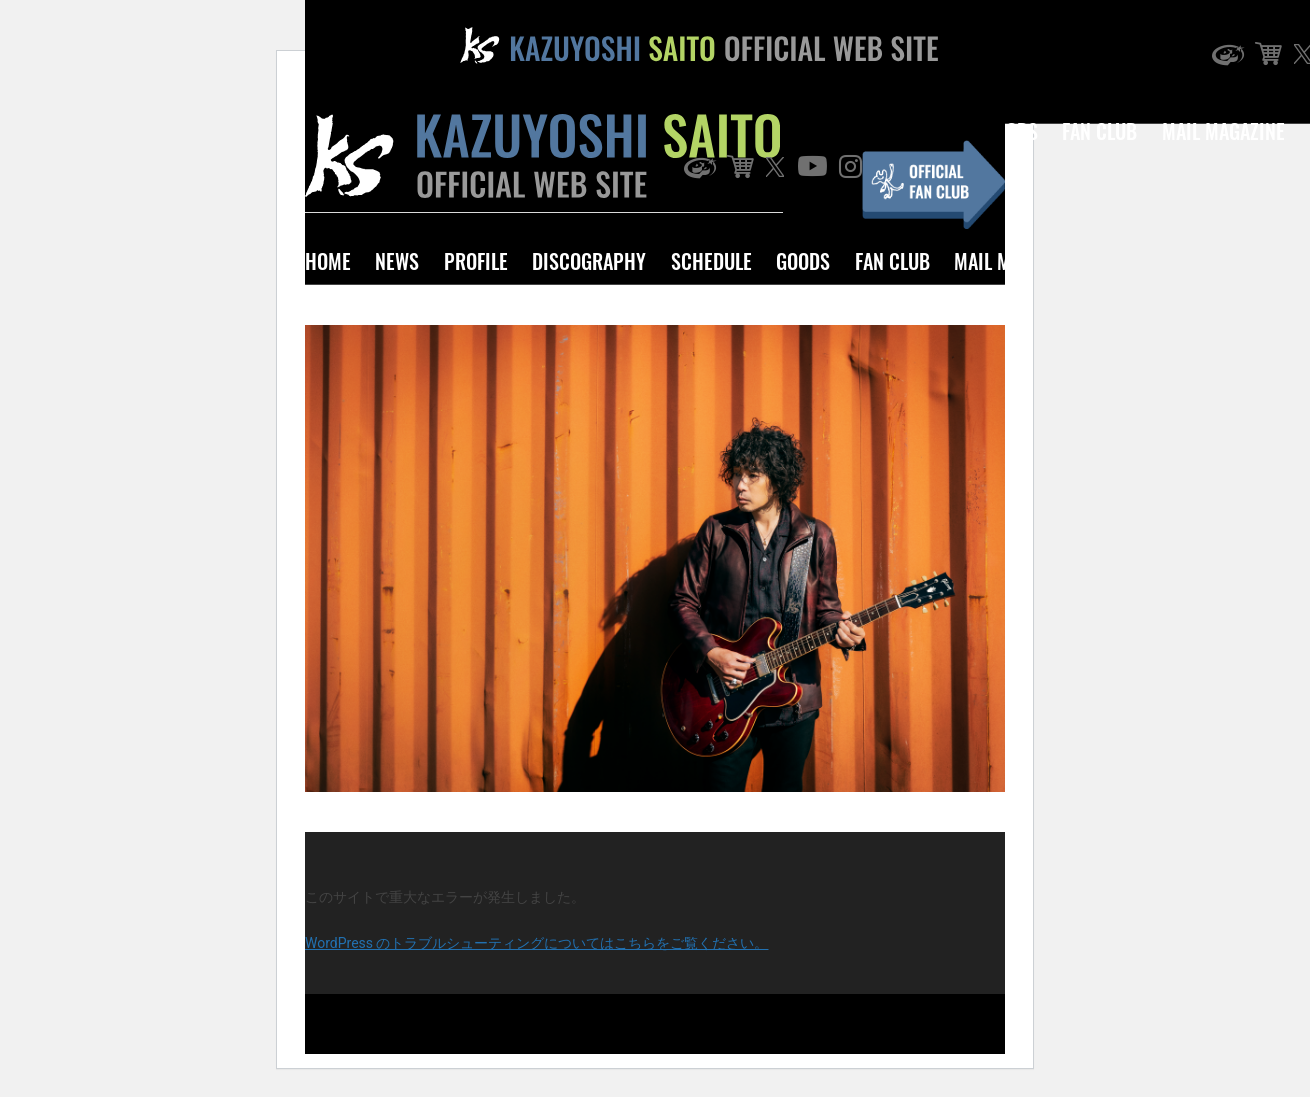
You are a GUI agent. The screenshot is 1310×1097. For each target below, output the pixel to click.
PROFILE (476, 261)
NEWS (397, 261)
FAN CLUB (892, 261)
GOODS (803, 261)
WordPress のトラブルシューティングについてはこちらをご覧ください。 (537, 943)
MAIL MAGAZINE (1223, 131)
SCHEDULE (711, 261)
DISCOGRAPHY (589, 261)
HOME (328, 261)
